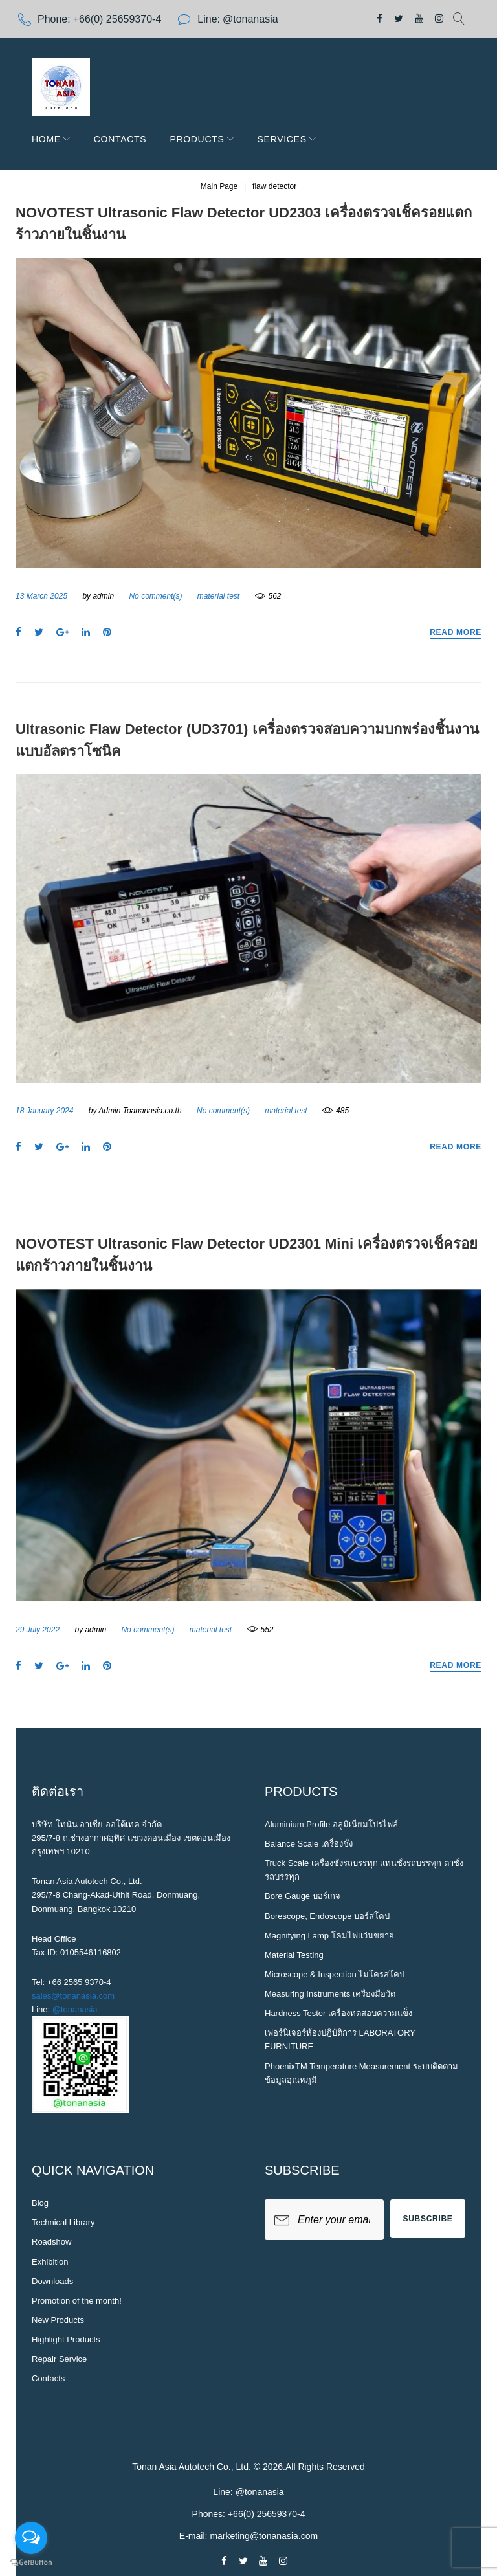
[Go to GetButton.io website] (31, 2563)
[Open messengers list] (31, 2538)
